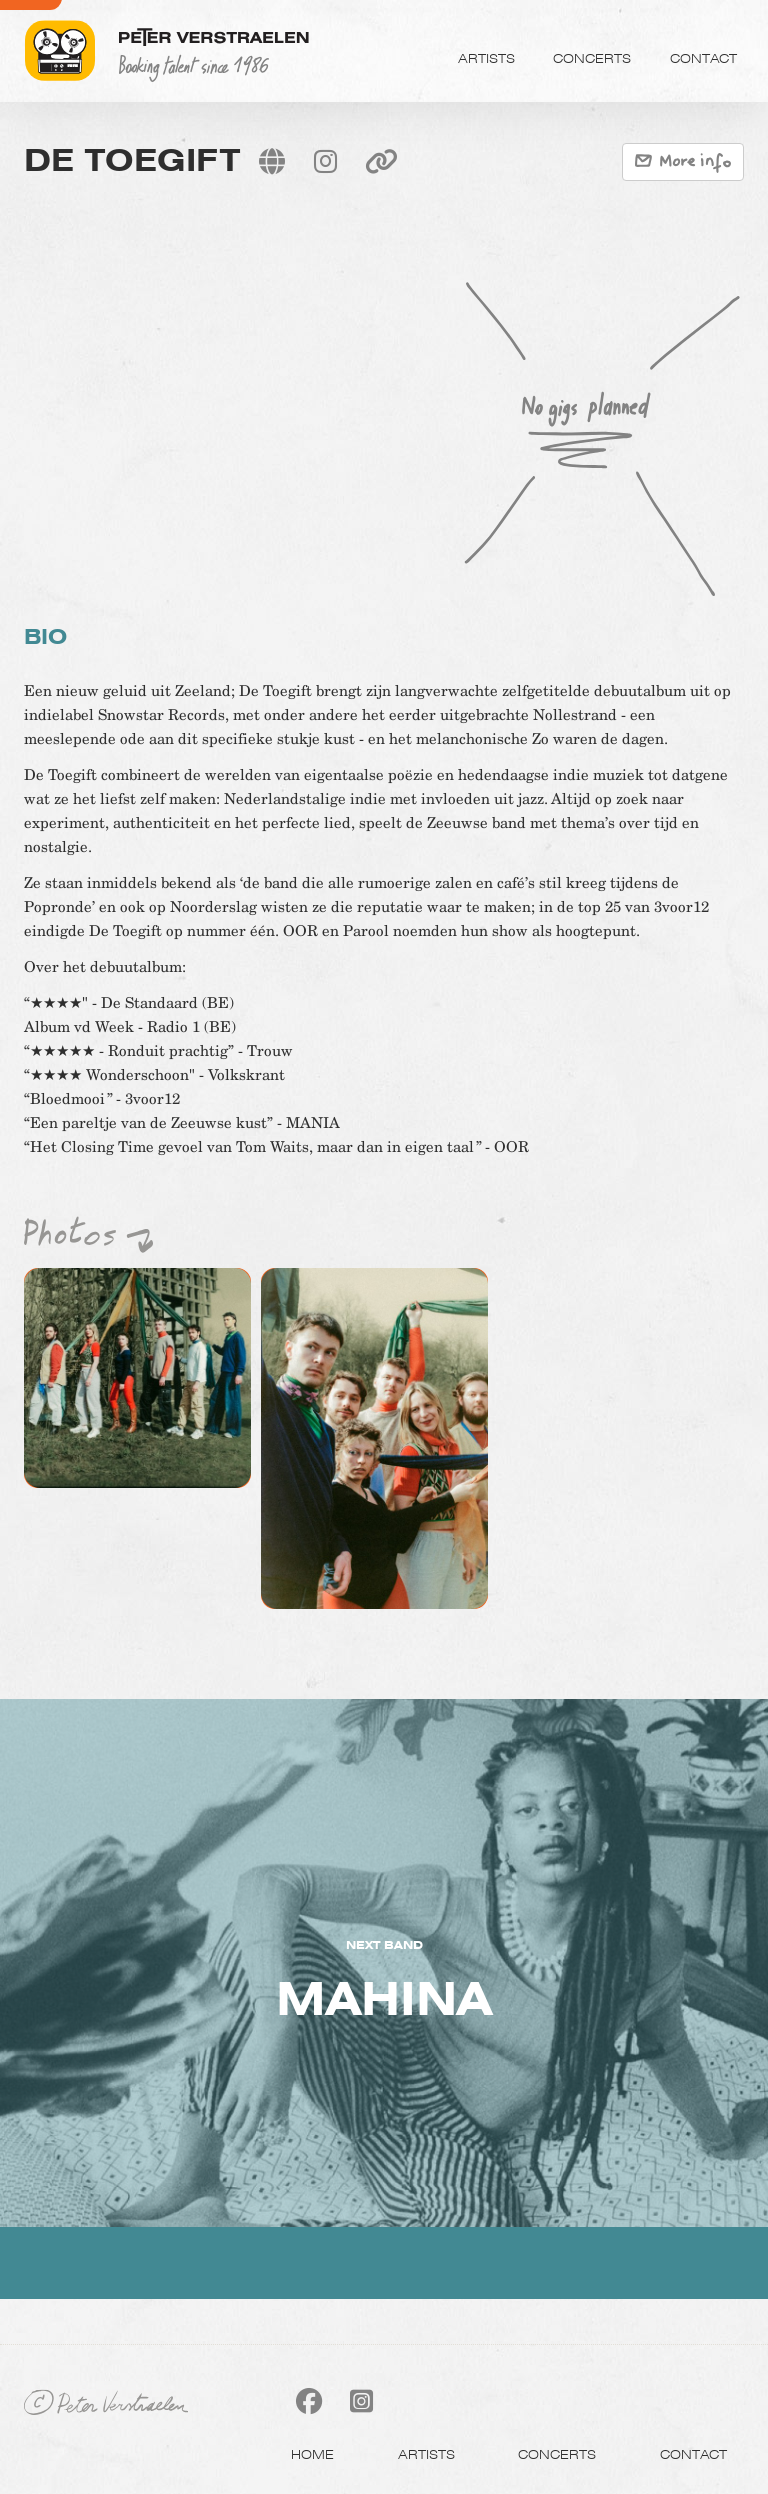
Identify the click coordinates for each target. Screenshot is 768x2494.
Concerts (592, 58)
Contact (703, 58)
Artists (486, 58)
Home (312, 2454)
